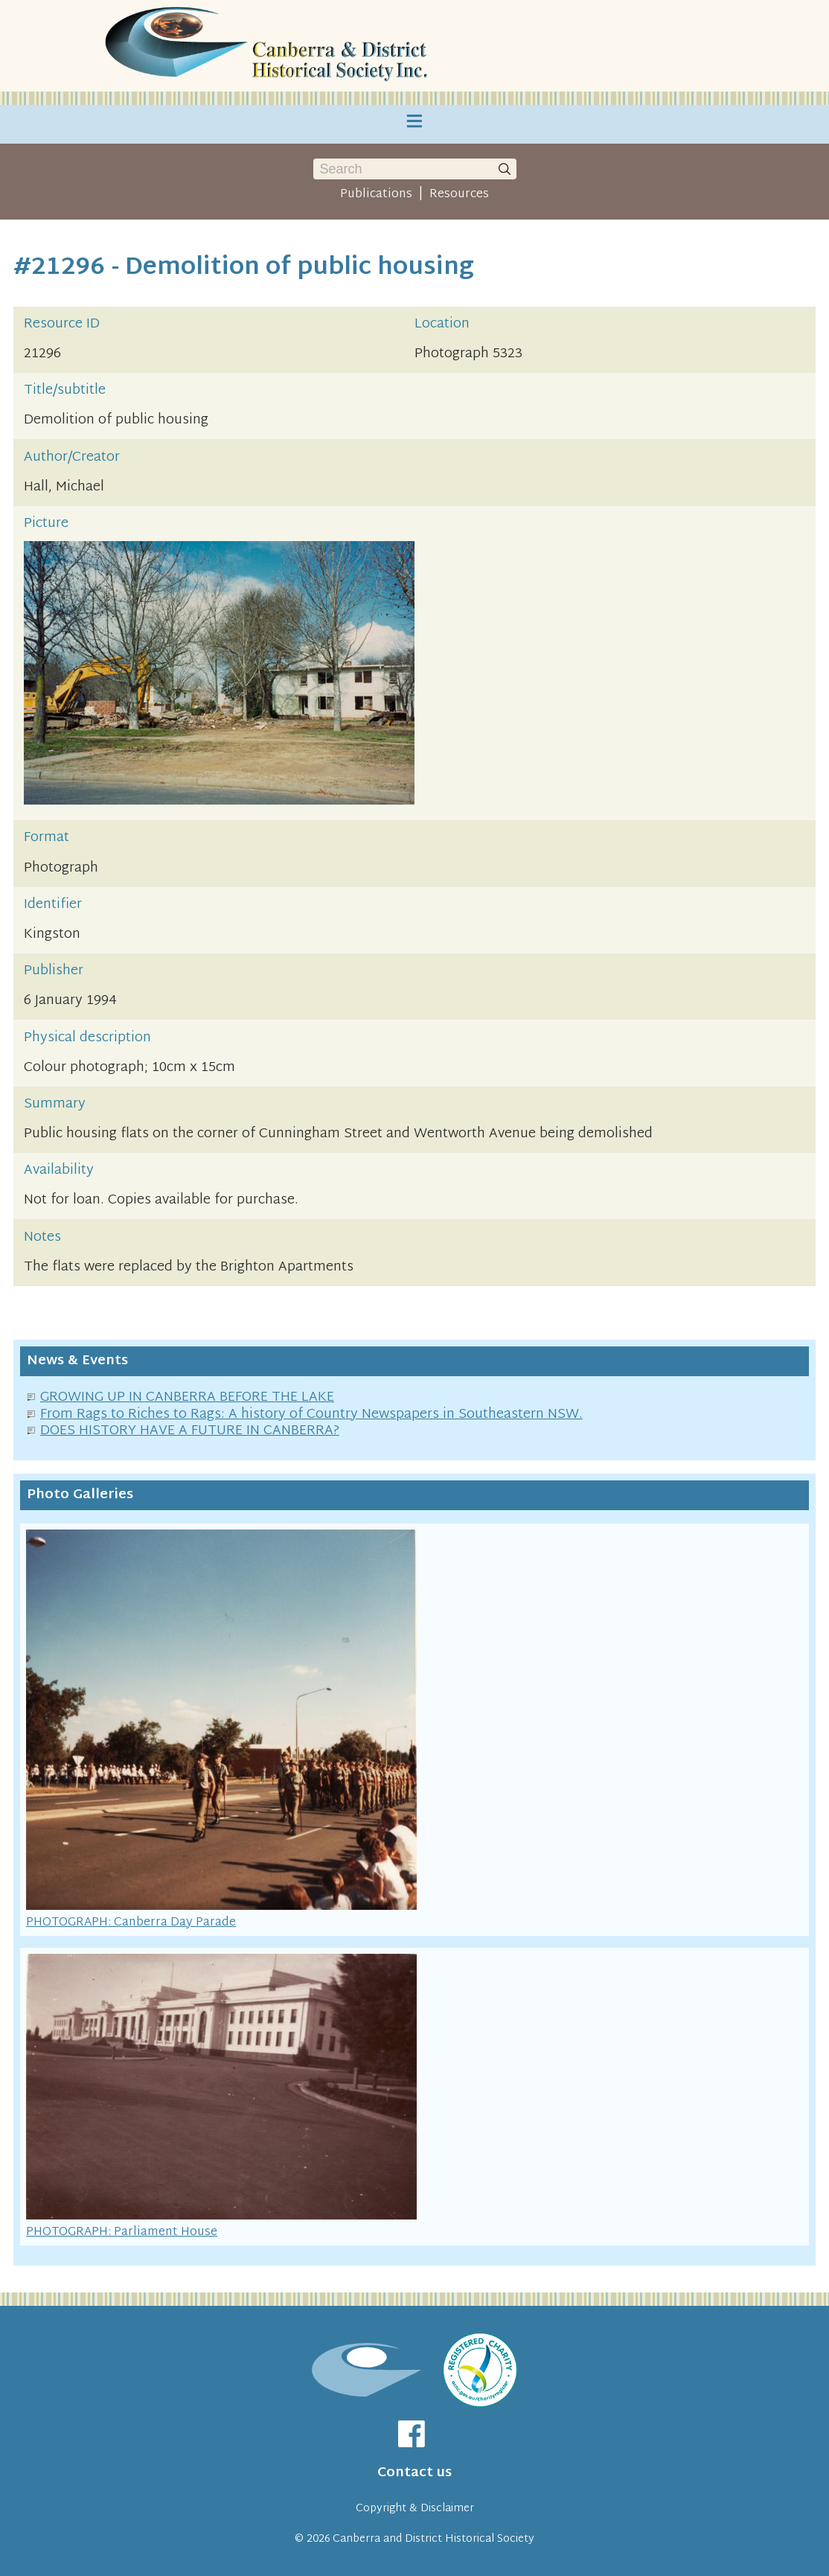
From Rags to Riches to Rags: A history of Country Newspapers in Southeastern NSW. (311, 1414)
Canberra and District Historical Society (433, 2539)
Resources (459, 194)
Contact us (414, 2473)
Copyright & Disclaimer (415, 2509)
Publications (376, 194)
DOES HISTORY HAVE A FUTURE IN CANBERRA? (189, 1431)
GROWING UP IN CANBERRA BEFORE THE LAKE (187, 1397)
